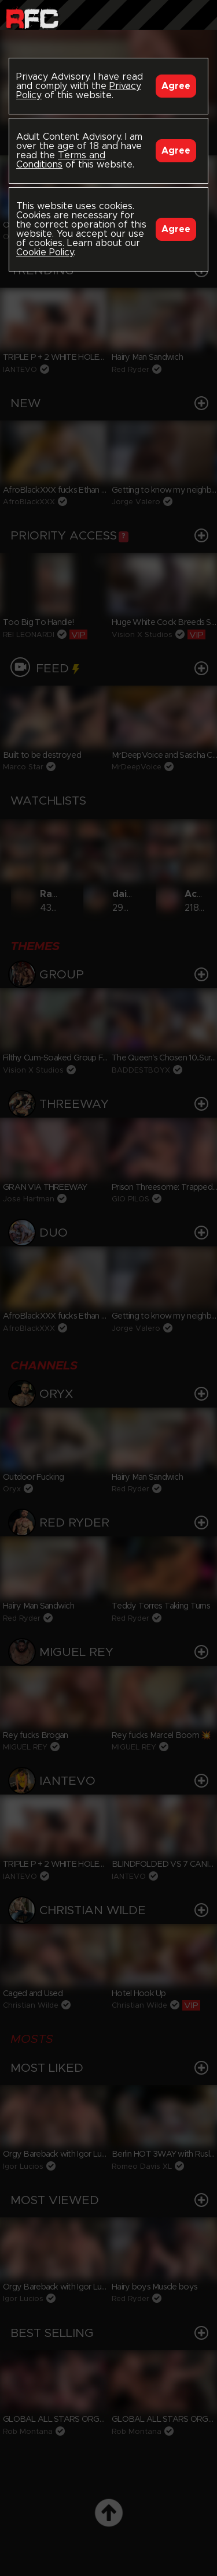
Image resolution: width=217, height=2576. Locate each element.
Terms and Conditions (60, 160)
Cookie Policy (44, 252)
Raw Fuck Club (32, 17)
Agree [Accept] (175, 86)
